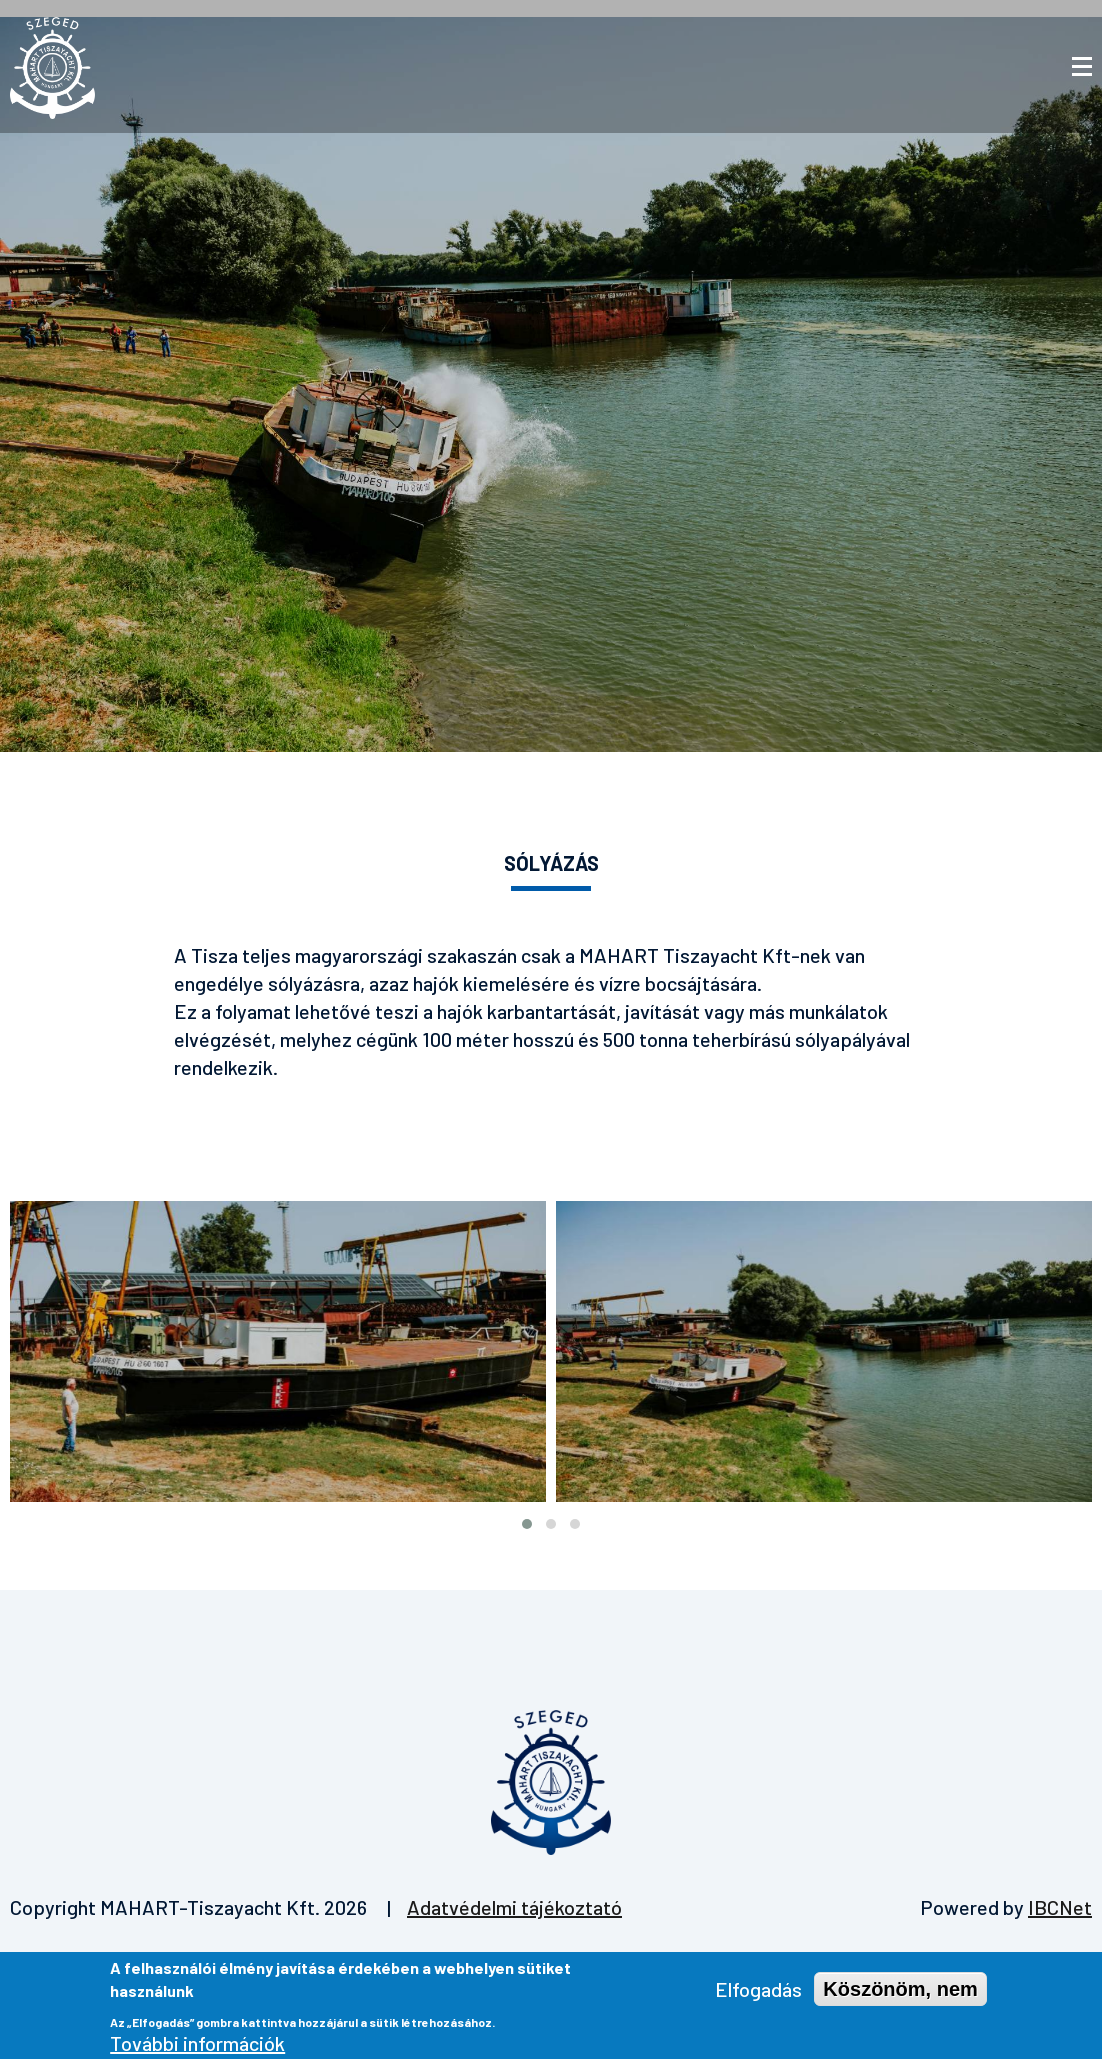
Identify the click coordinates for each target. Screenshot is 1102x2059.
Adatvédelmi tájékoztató (514, 1907)
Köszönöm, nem (900, 1994)
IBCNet (1060, 1907)
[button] (527, 1524)
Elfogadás (758, 1994)
